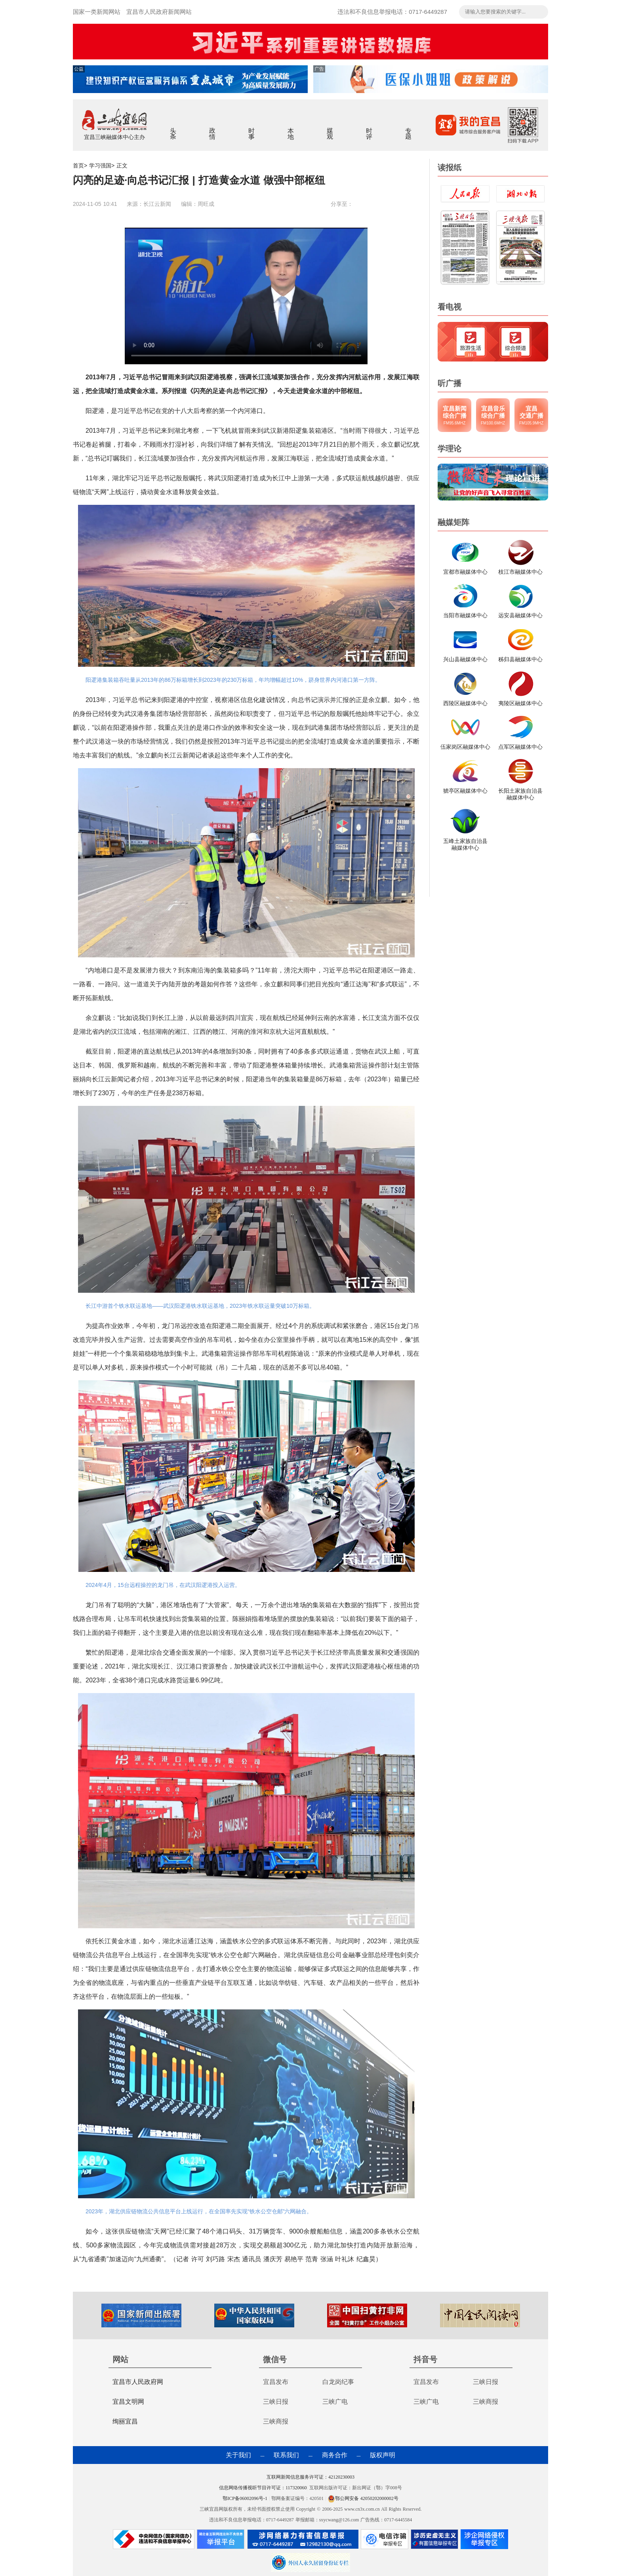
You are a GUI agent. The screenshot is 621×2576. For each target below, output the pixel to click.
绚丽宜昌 (125, 2421)
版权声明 (382, 2455)
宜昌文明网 (128, 2401)
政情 (212, 128)
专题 (408, 128)
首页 (78, 165)
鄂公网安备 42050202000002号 (363, 2498)
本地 (291, 128)
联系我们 (286, 2455)
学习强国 (100, 165)
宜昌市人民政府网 (137, 2381)
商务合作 (334, 2455)
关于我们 (238, 2455)
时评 (369, 128)
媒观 (330, 128)
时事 (251, 128)
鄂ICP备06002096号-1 (246, 2498)
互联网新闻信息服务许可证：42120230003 (310, 2477)
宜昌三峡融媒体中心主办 (114, 137)
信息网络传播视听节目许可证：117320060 (263, 2487)
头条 (173, 128)
